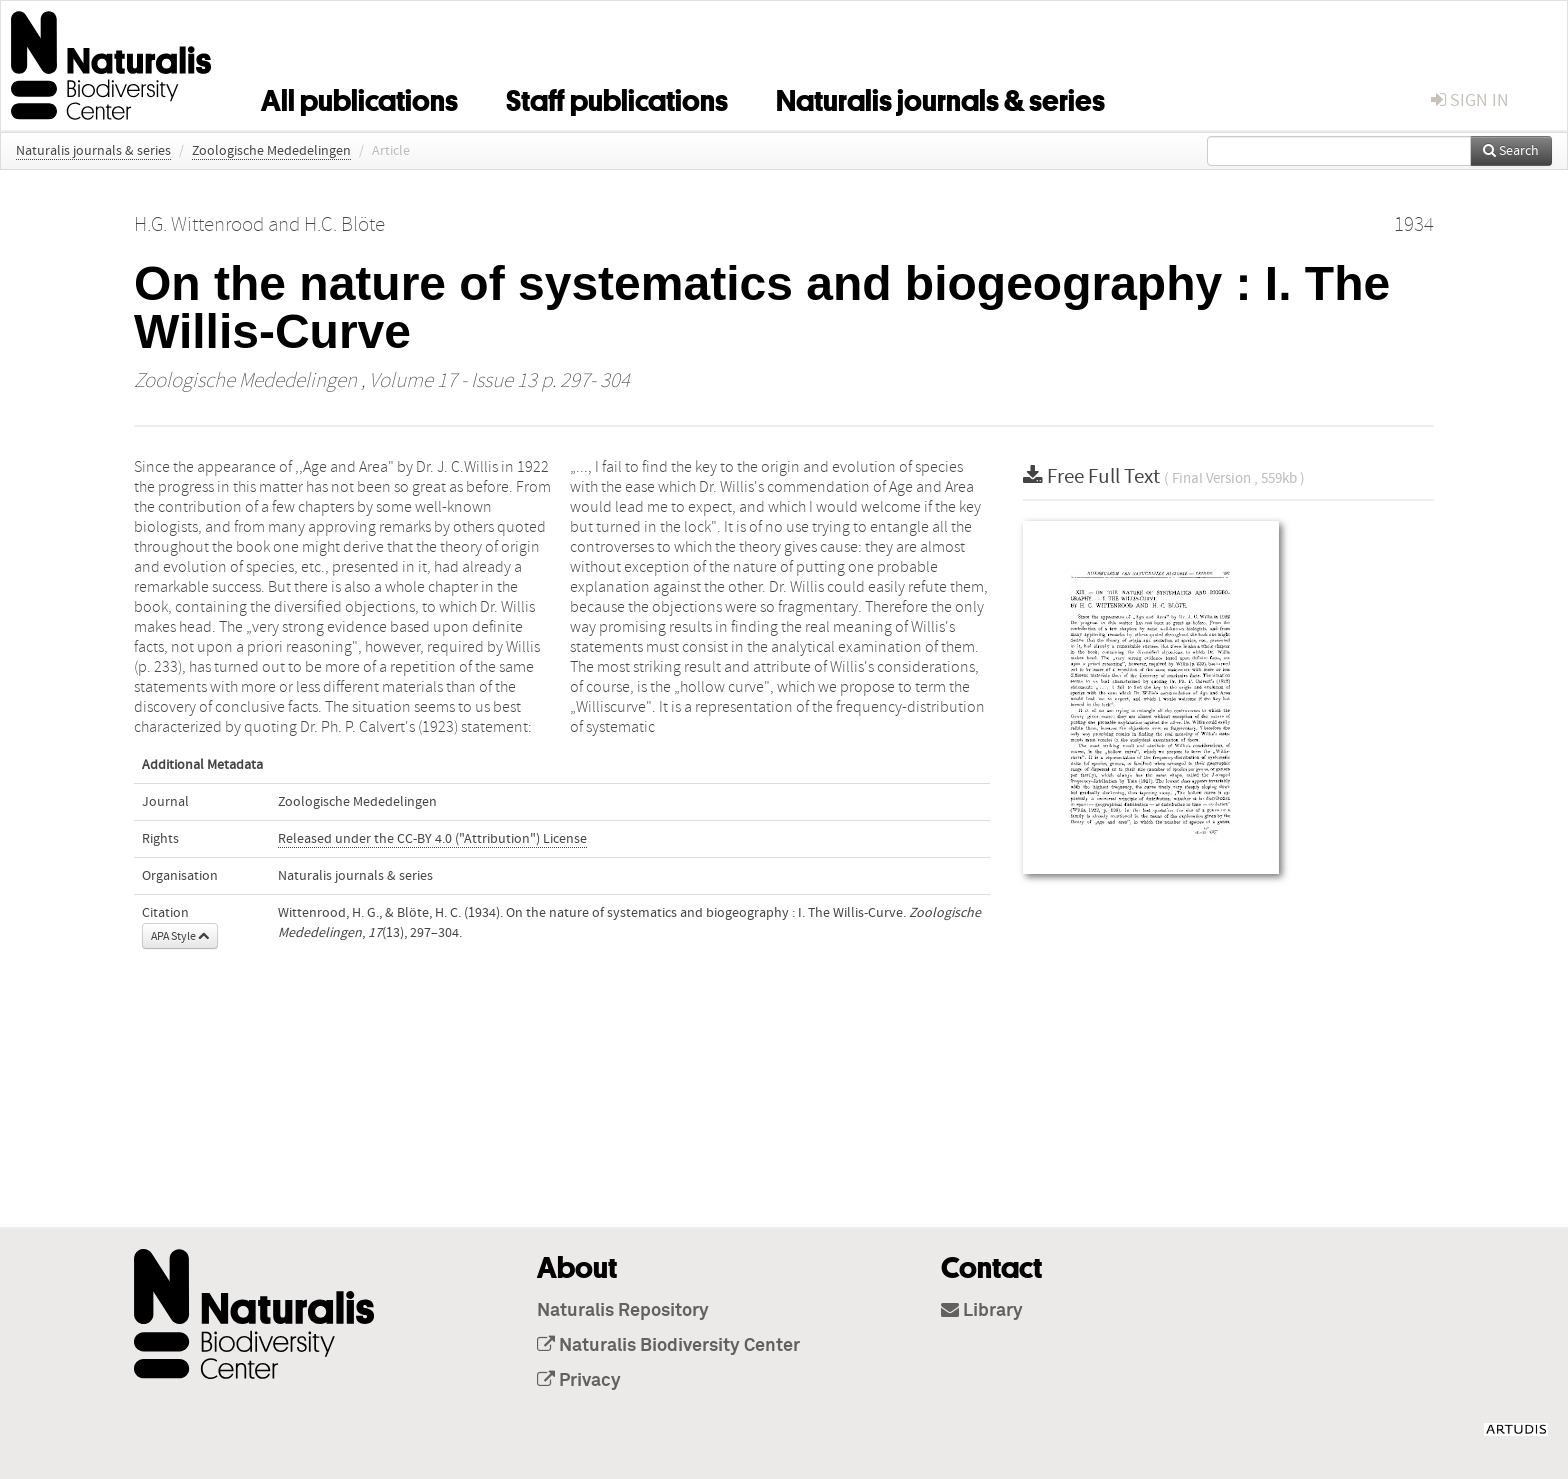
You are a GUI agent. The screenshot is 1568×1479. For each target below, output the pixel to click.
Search (1511, 151)
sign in (1470, 100)
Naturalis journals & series (940, 97)
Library (982, 1311)
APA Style (180, 936)
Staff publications (617, 97)
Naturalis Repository (623, 1311)
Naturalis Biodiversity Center (668, 1346)
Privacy (579, 1381)
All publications (359, 97)
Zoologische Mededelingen (271, 151)
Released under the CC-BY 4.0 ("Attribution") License (432, 839)
